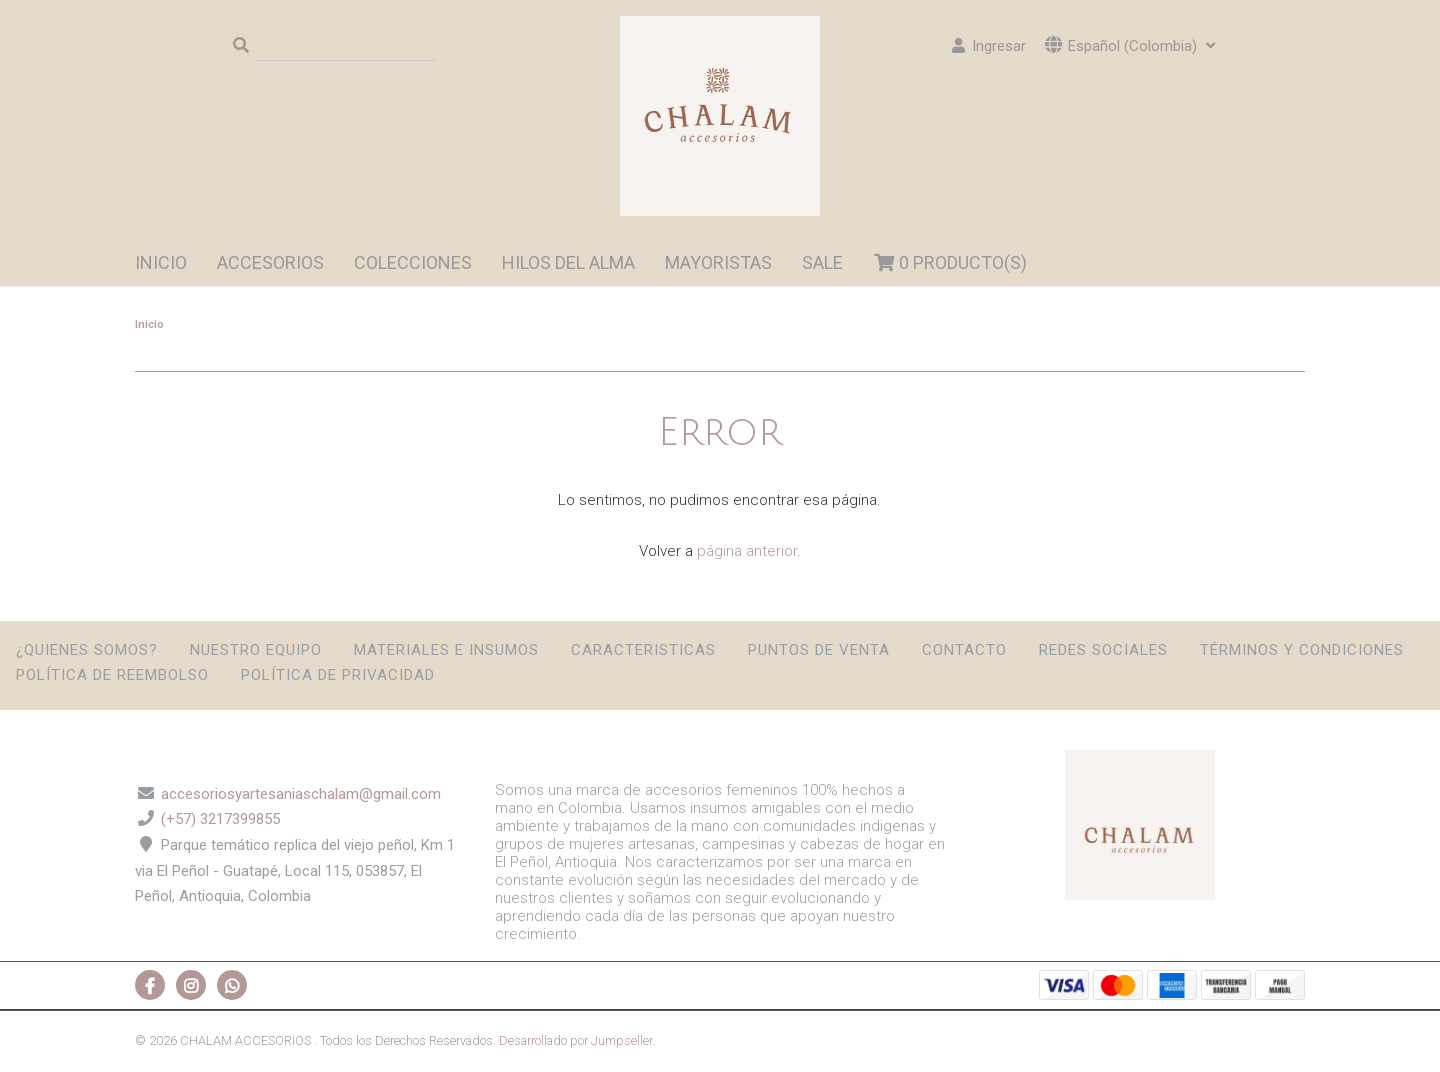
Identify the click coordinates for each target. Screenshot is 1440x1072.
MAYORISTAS (718, 262)
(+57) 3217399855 (220, 819)
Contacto (964, 650)
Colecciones (413, 262)
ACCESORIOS (270, 262)
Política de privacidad (338, 675)
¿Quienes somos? (87, 650)
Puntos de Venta (819, 650)
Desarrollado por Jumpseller (575, 1040)
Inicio (161, 262)
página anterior (747, 551)
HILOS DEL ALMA (568, 262)
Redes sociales (1103, 650)
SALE (822, 262)
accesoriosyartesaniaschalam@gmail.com (301, 794)
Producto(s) (950, 262)
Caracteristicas (643, 650)
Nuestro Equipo (256, 650)
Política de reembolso (112, 675)
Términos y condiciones (1302, 650)
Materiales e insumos (446, 650)
